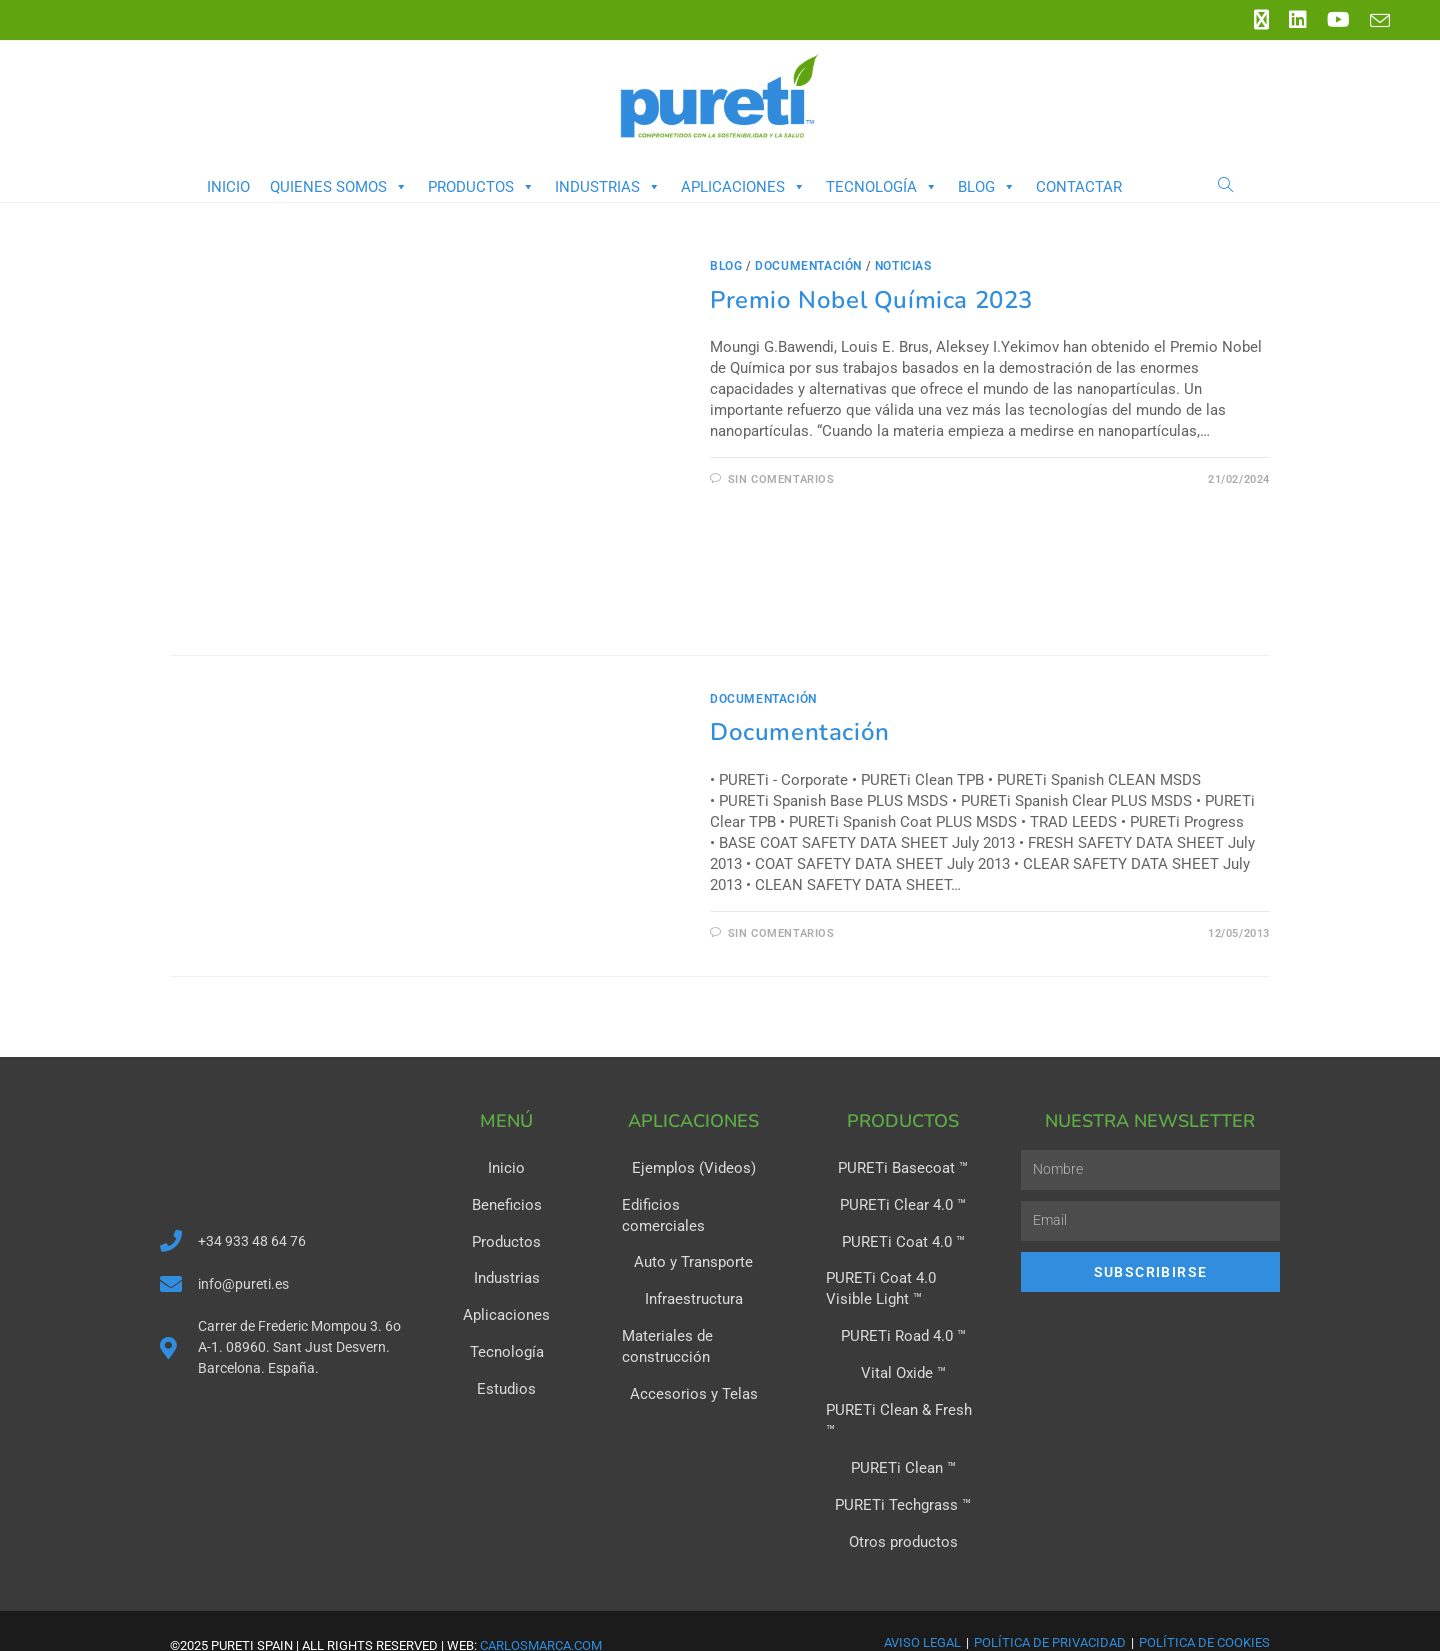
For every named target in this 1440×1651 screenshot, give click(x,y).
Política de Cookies (1204, 1611)
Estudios (507, 1384)
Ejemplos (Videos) (693, 1168)
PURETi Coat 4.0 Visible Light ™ (898, 1286)
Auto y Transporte (693, 1240)
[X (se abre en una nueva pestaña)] (1261, 20)
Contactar (1079, 187)
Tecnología (882, 187)
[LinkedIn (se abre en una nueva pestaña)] (1298, 20)
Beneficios (507, 1204)
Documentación (800, 732)
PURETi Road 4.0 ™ (903, 1332)
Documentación (808, 266)
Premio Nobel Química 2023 (871, 300)
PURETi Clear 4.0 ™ (903, 1204)
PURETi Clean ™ (903, 1440)
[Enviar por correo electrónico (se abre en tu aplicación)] (1375, 21)
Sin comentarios (781, 479)
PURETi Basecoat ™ (903, 1168)
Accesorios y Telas (693, 1368)
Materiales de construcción (663, 1322)
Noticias (903, 266)
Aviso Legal (922, 1611)
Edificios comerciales (693, 1204)
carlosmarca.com (541, 1614)
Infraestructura (693, 1276)
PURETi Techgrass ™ (903, 1476)
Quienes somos (339, 187)
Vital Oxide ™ (903, 1368)
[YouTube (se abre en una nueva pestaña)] (1338, 20)
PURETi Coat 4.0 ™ (903, 1240)
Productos (481, 187)
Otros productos (903, 1512)
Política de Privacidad (1050, 1611)
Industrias (608, 187)
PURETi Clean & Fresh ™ (903, 1404)
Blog (987, 187)
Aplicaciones (743, 187)
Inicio (228, 187)
